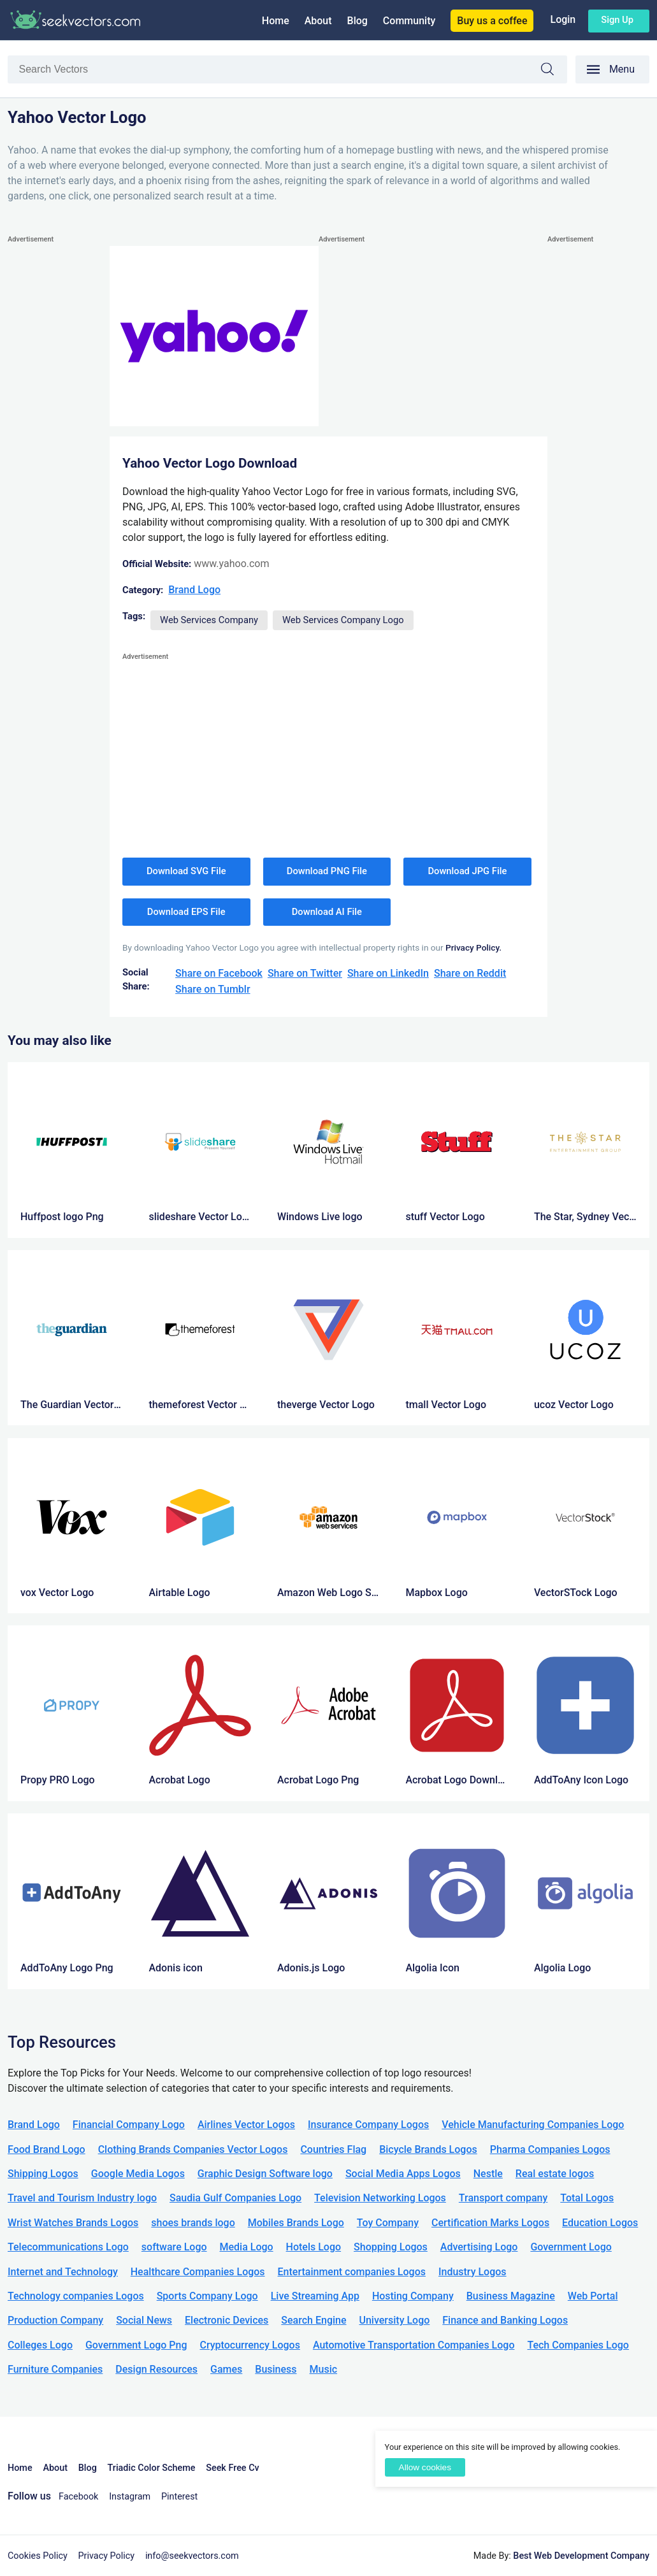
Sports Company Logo (207, 2296)
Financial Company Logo (129, 2125)
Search (554, 71)
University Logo (394, 2320)
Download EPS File (186, 911)
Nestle (488, 2174)
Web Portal (593, 2296)
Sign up (617, 19)
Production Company (55, 2320)
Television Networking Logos (380, 2198)
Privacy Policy (106, 2556)
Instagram (129, 2496)
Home (275, 21)
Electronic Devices (226, 2320)
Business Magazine (510, 2296)
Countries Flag (333, 2149)
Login (562, 19)
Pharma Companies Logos (550, 2149)
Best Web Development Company (581, 2556)
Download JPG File (467, 871)
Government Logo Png (136, 2345)
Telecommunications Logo (68, 2247)
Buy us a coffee (492, 21)
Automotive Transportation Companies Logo (414, 2345)
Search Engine (313, 2320)
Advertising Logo (479, 2247)
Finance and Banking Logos (505, 2320)
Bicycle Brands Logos (428, 2149)
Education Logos (600, 2223)
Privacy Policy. (473, 947)
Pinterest (179, 2496)
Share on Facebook (219, 973)
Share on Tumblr (212, 989)
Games (226, 2369)
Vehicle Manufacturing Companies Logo (533, 2125)
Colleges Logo (40, 2345)
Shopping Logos (391, 2247)
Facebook (79, 2496)
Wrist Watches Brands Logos (73, 2223)
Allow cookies (425, 2467)
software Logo (174, 2247)
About (318, 21)
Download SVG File (186, 871)
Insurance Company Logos (368, 2125)
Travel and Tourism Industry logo (82, 2198)
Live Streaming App (315, 2296)
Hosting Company (413, 2296)
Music (324, 2369)
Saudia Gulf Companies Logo (235, 2198)
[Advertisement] (59, 438)
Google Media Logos (138, 2174)
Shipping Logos (43, 2174)
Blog (357, 21)
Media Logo (246, 2247)
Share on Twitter (305, 973)
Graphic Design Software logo (265, 2174)
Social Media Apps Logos (403, 2174)
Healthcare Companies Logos (198, 2272)
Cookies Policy (38, 2556)
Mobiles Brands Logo (296, 2223)
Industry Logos (472, 2272)
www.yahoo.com (231, 564)
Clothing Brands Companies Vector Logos (193, 2149)
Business (275, 2369)
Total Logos (587, 2198)
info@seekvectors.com (192, 2556)
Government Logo (570, 2247)
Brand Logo (194, 590)
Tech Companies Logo (578, 2345)
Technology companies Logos (76, 2296)
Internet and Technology (63, 2272)
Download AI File (327, 911)
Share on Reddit (470, 973)
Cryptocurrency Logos (249, 2345)
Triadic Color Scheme (152, 2468)
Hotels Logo (313, 2247)
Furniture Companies (55, 2369)
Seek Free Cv (232, 2468)
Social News (144, 2320)
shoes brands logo (193, 2223)
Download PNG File (327, 871)
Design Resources (156, 2369)
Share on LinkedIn (388, 973)
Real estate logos (555, 2174)
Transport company (503, 2198)
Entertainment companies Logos (352, 2272)
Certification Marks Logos (490, 2223)
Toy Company (388, 2223)
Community (409, 21)
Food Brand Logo (46, 2149)
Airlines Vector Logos (246, 2125)
